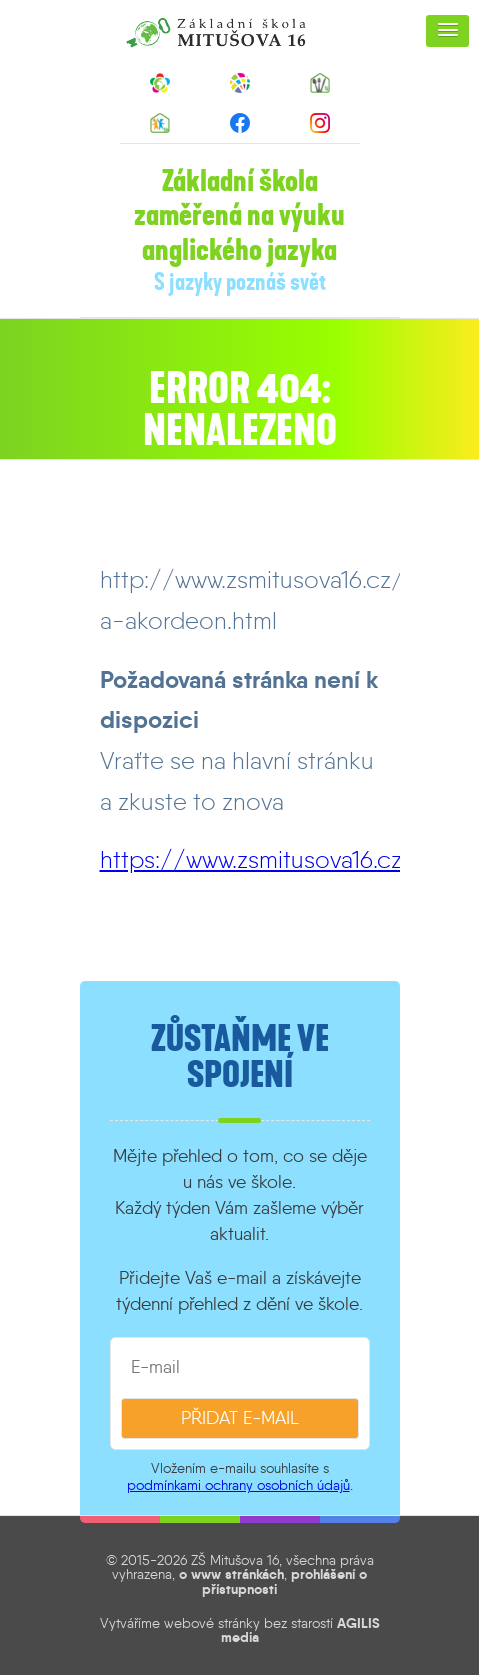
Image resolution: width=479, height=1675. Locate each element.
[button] (447, 31)
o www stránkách (231, 1574)
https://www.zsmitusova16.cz (251, 859)
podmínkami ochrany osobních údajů (238, 1485)
